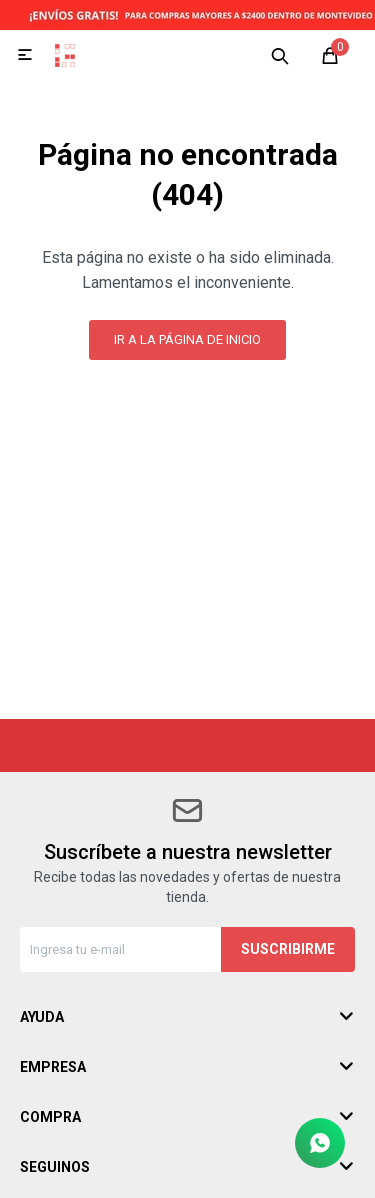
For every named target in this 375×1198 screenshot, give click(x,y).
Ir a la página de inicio (187, 339)
